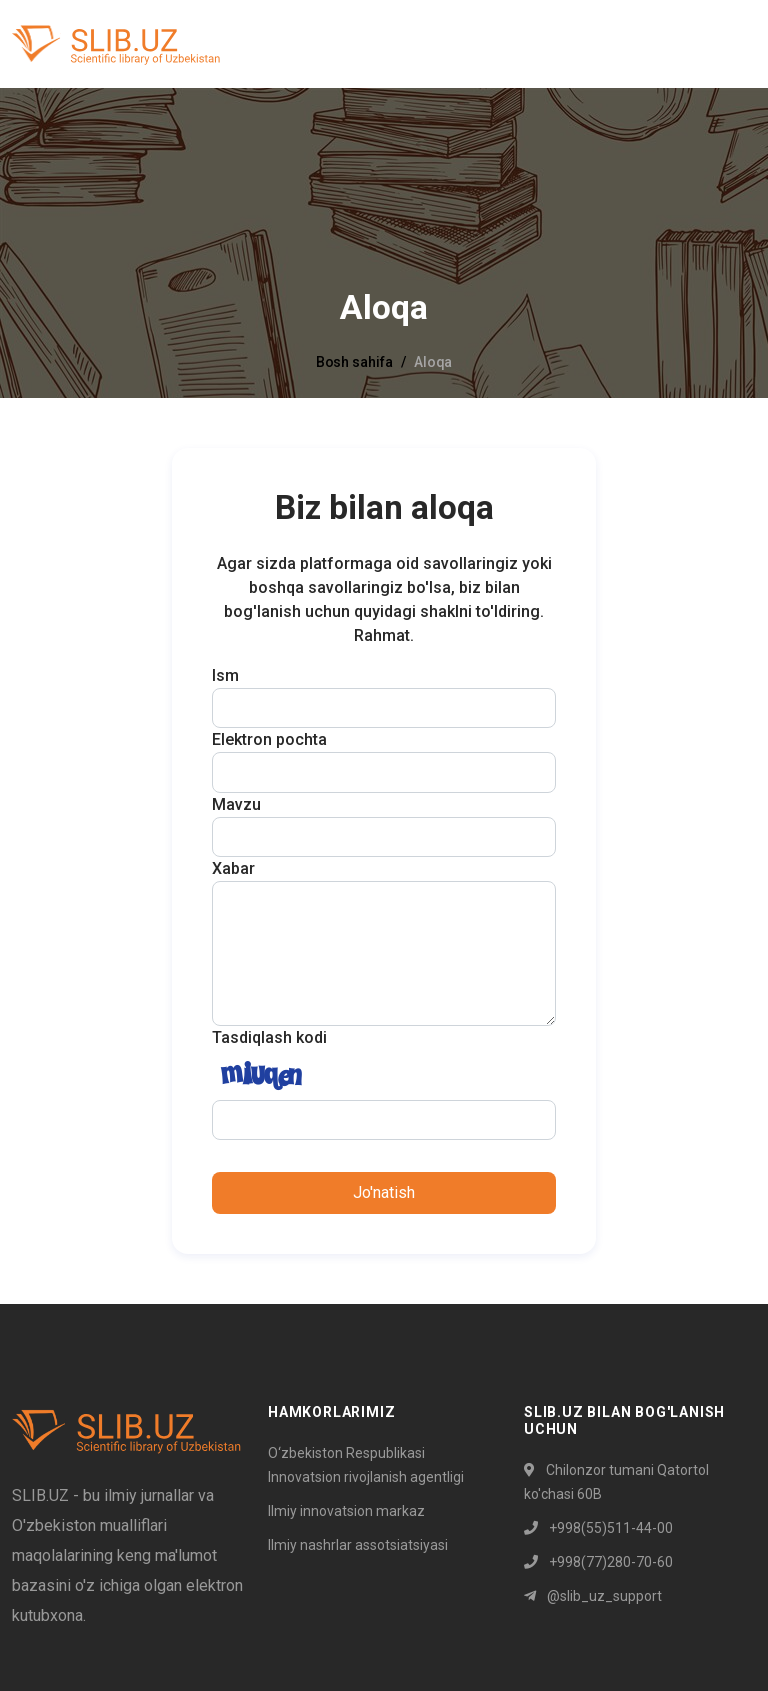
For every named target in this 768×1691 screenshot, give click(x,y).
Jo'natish (384, 1192)
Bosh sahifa (354, 362)
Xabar (233, 868)
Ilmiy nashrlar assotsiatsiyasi (358, 1545)
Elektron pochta (269, 739)
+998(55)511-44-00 (598, 1528)
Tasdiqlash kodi (269, 1037)
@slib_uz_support (593, 1596)
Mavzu (236, 804)
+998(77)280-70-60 (598, 1562)
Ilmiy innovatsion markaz (346, 1511)
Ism (225, 675)
